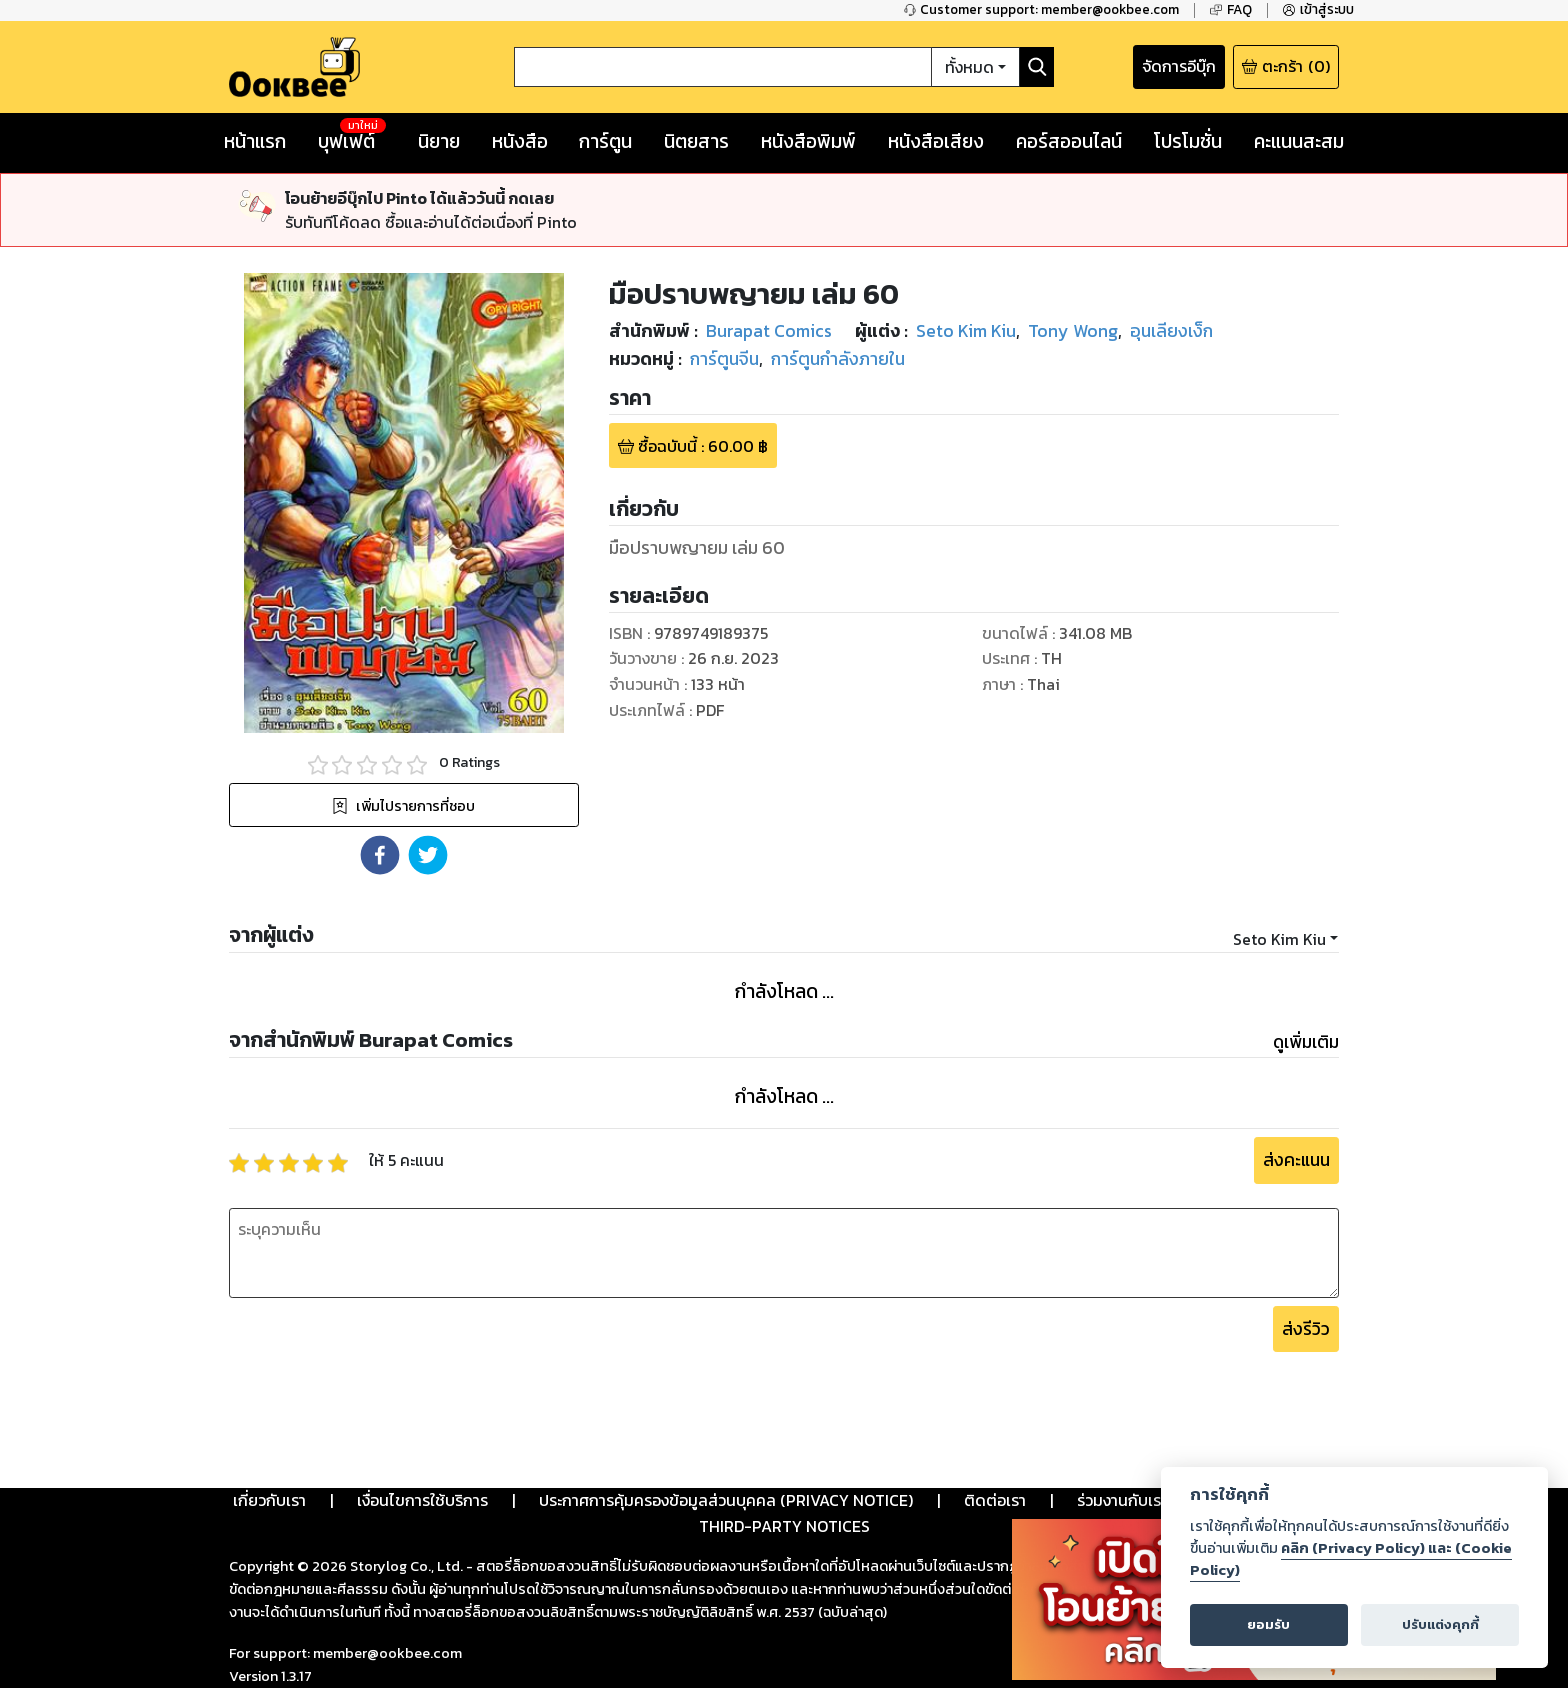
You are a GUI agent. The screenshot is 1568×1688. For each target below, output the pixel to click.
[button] (380, 855)
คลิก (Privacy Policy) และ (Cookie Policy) (1351, 1559)
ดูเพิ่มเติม (1306, 1042)
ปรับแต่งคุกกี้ (1440, 1624)
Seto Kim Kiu (1279, 939)
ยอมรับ (1268, 1624)
